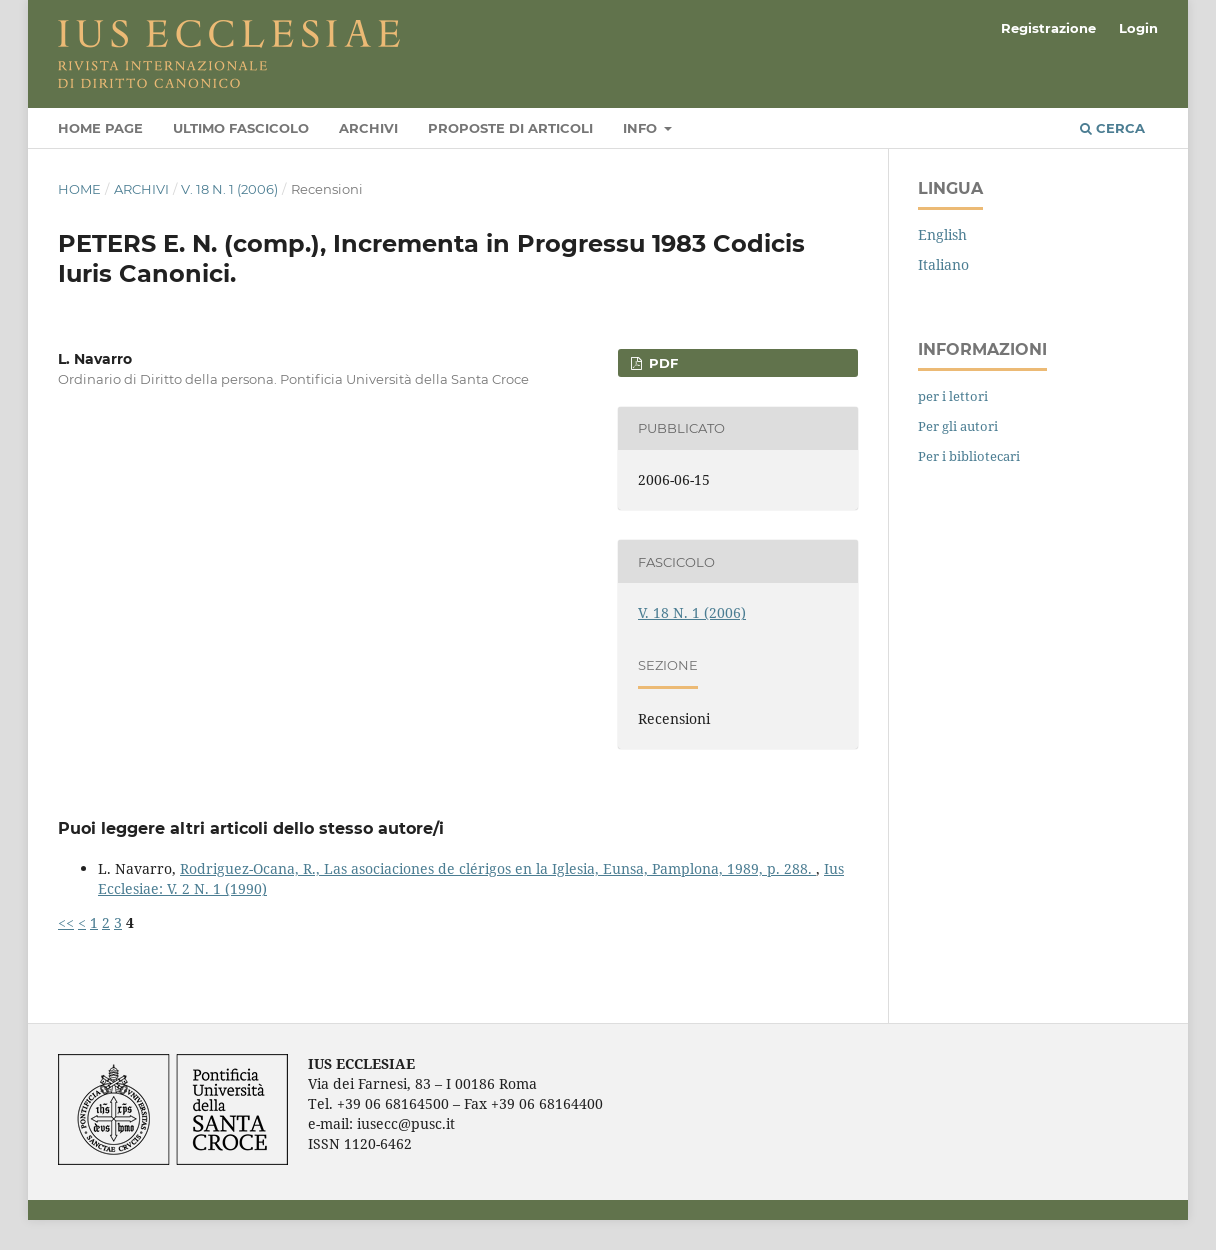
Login (1138, 28)
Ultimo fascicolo (241, 128)
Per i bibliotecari (969, 456)
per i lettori (953, 396)
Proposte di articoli (510, 128)
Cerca (1112, 128)
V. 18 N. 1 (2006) (229, 189)
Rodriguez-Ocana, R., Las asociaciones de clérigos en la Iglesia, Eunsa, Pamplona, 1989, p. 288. (498, 868)
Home (79, 189)
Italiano (943, 264)
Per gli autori (958, 426)
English (942, 234)
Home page (100, 128)
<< (66, 922)
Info (642, 128)
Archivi (368, 128)
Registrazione (1048, 28)
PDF (661, 363)
